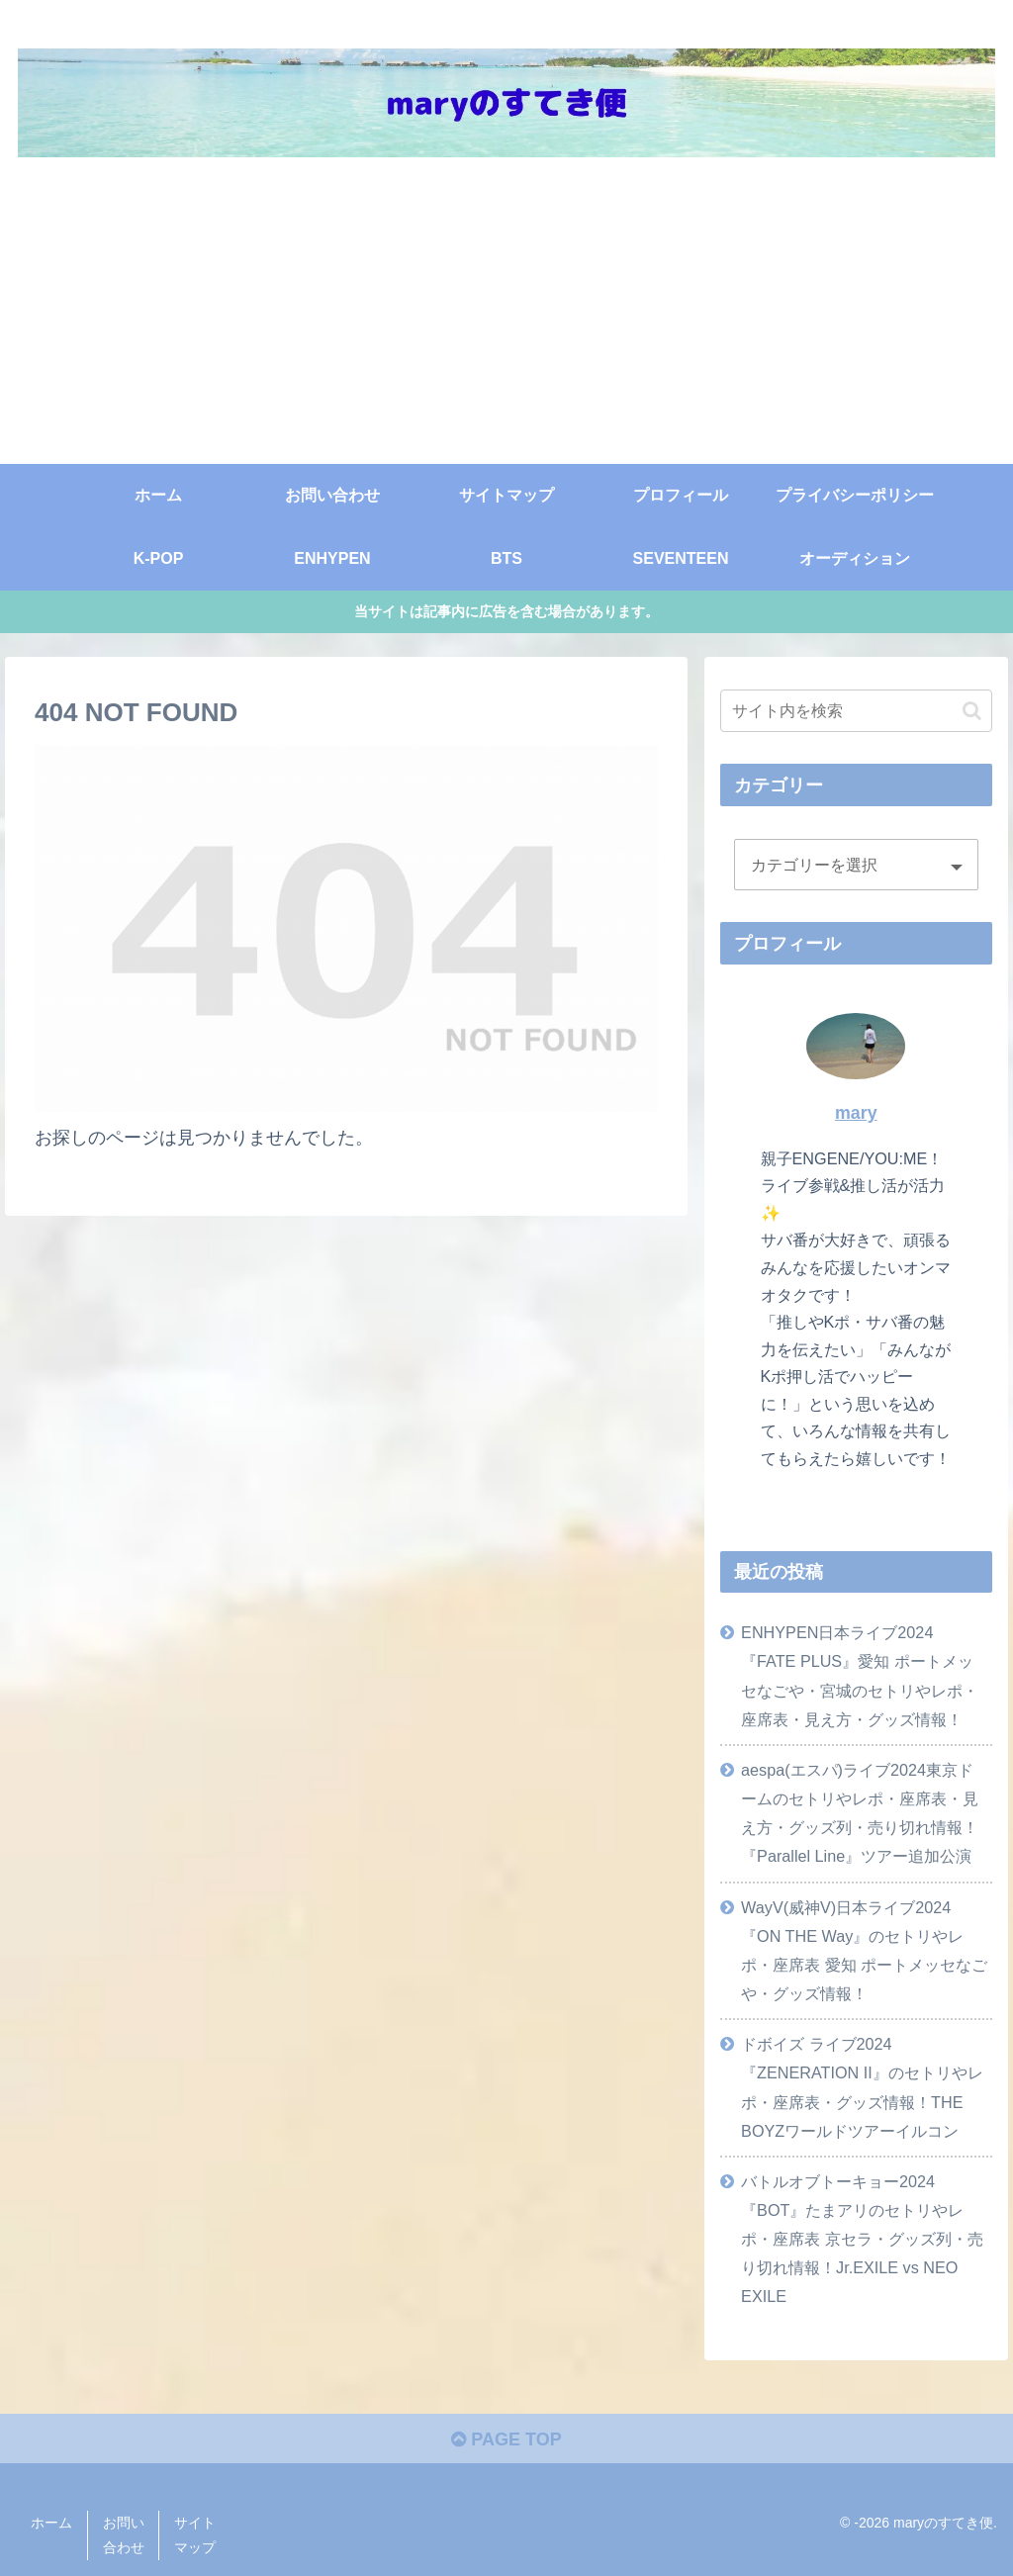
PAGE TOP (506, 2439)
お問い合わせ (123, 2535)
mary (856, 1113)
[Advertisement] (506, 315)
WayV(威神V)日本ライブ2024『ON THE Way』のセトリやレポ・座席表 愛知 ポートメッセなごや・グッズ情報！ (864, 1950)
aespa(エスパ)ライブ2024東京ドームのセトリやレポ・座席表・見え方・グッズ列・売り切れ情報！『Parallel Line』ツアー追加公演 (859, 1813)
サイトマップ (195, 2535)
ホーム (51, 2522)
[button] (972, 710)
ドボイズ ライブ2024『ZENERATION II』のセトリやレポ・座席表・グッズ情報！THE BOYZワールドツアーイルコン (862, 2087)
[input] (855, 711)
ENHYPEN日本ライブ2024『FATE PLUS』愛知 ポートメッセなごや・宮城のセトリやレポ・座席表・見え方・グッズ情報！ (859, 1675)
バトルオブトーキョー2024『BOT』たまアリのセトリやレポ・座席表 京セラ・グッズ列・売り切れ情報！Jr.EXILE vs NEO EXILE (862, 2239)
